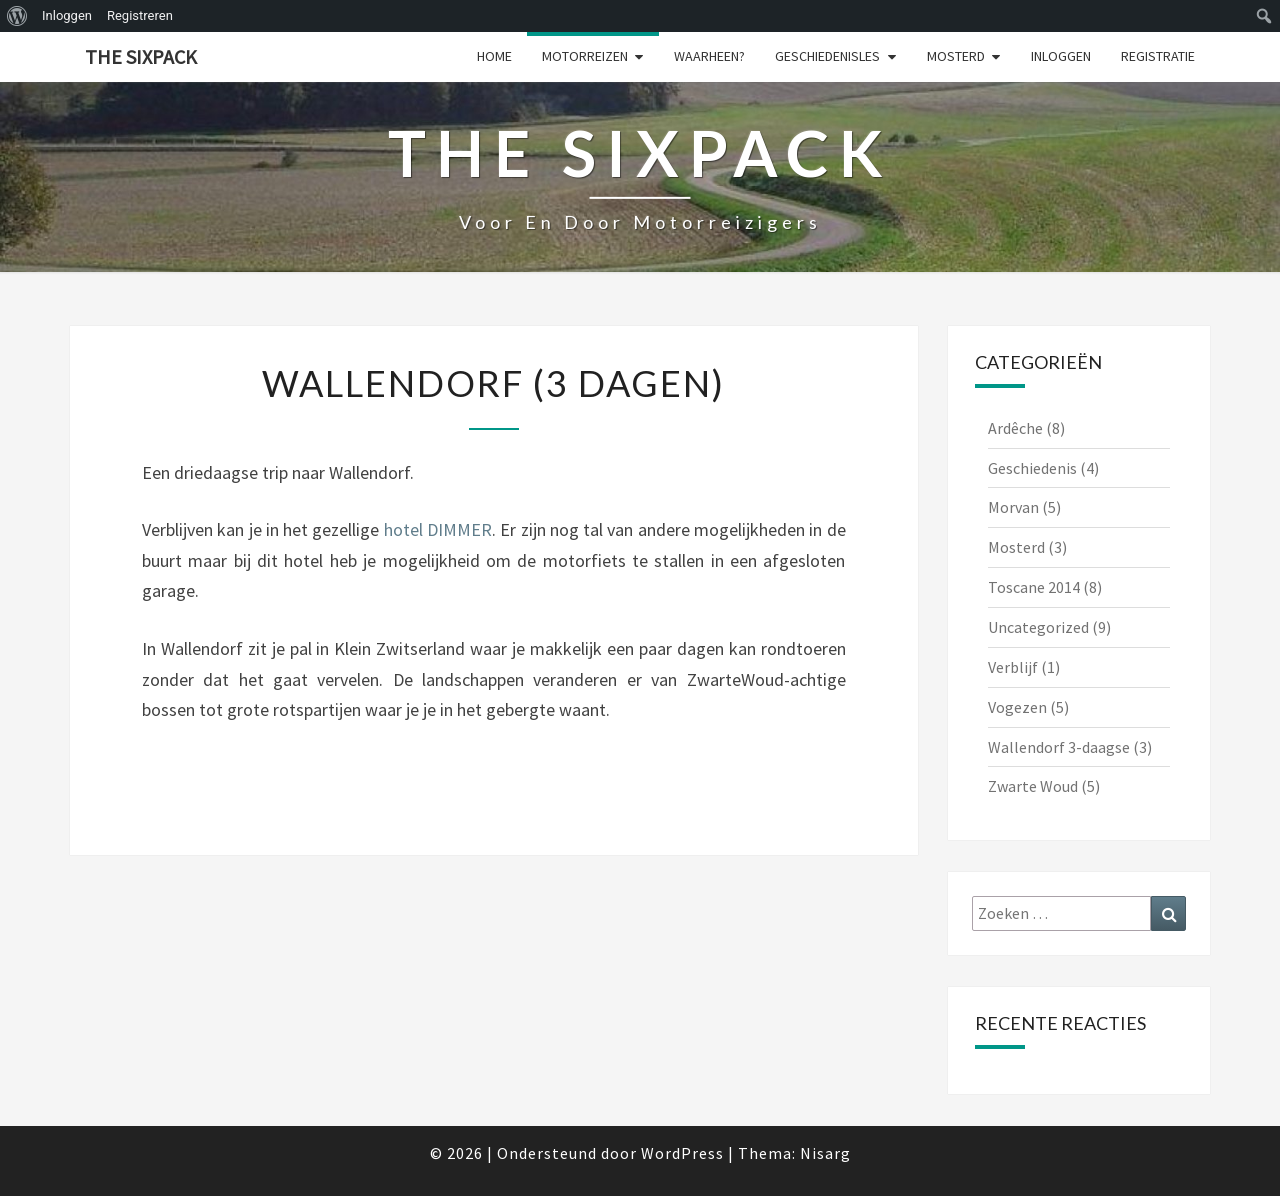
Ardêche (1015, 428)
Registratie (1158, 56)
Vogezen (1017, 707)
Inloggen (67, 15)
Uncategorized (1038, 627)
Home (494, 56)
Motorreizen (585, 56)
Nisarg (825, 1153)
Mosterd (956, 56)
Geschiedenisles (827, 56)
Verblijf (1013, 667)
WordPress (682, 1153)
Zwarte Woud (1033, 786)
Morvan (1013, 507)
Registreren (140, 15)
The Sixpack (141, 56)
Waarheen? (709, 56)
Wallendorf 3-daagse (1059, 747)
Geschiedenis (1032, 468)
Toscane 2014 (1034, 587)
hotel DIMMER (438, 529)
